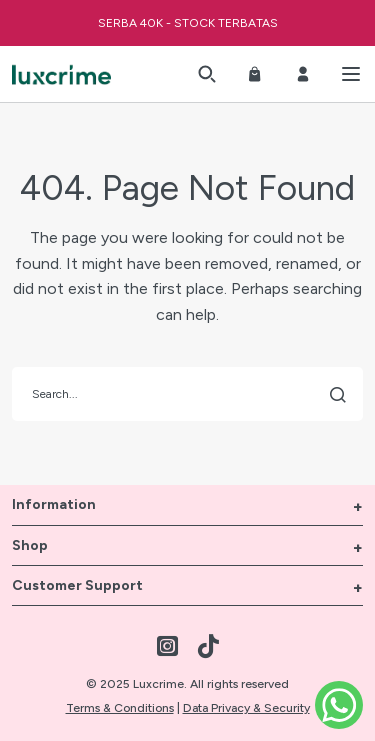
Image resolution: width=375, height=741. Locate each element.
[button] (207, 74)
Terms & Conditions (120, 708)
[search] (187, 394)
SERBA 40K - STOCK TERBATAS (188, 23)
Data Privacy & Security (246, 708)
